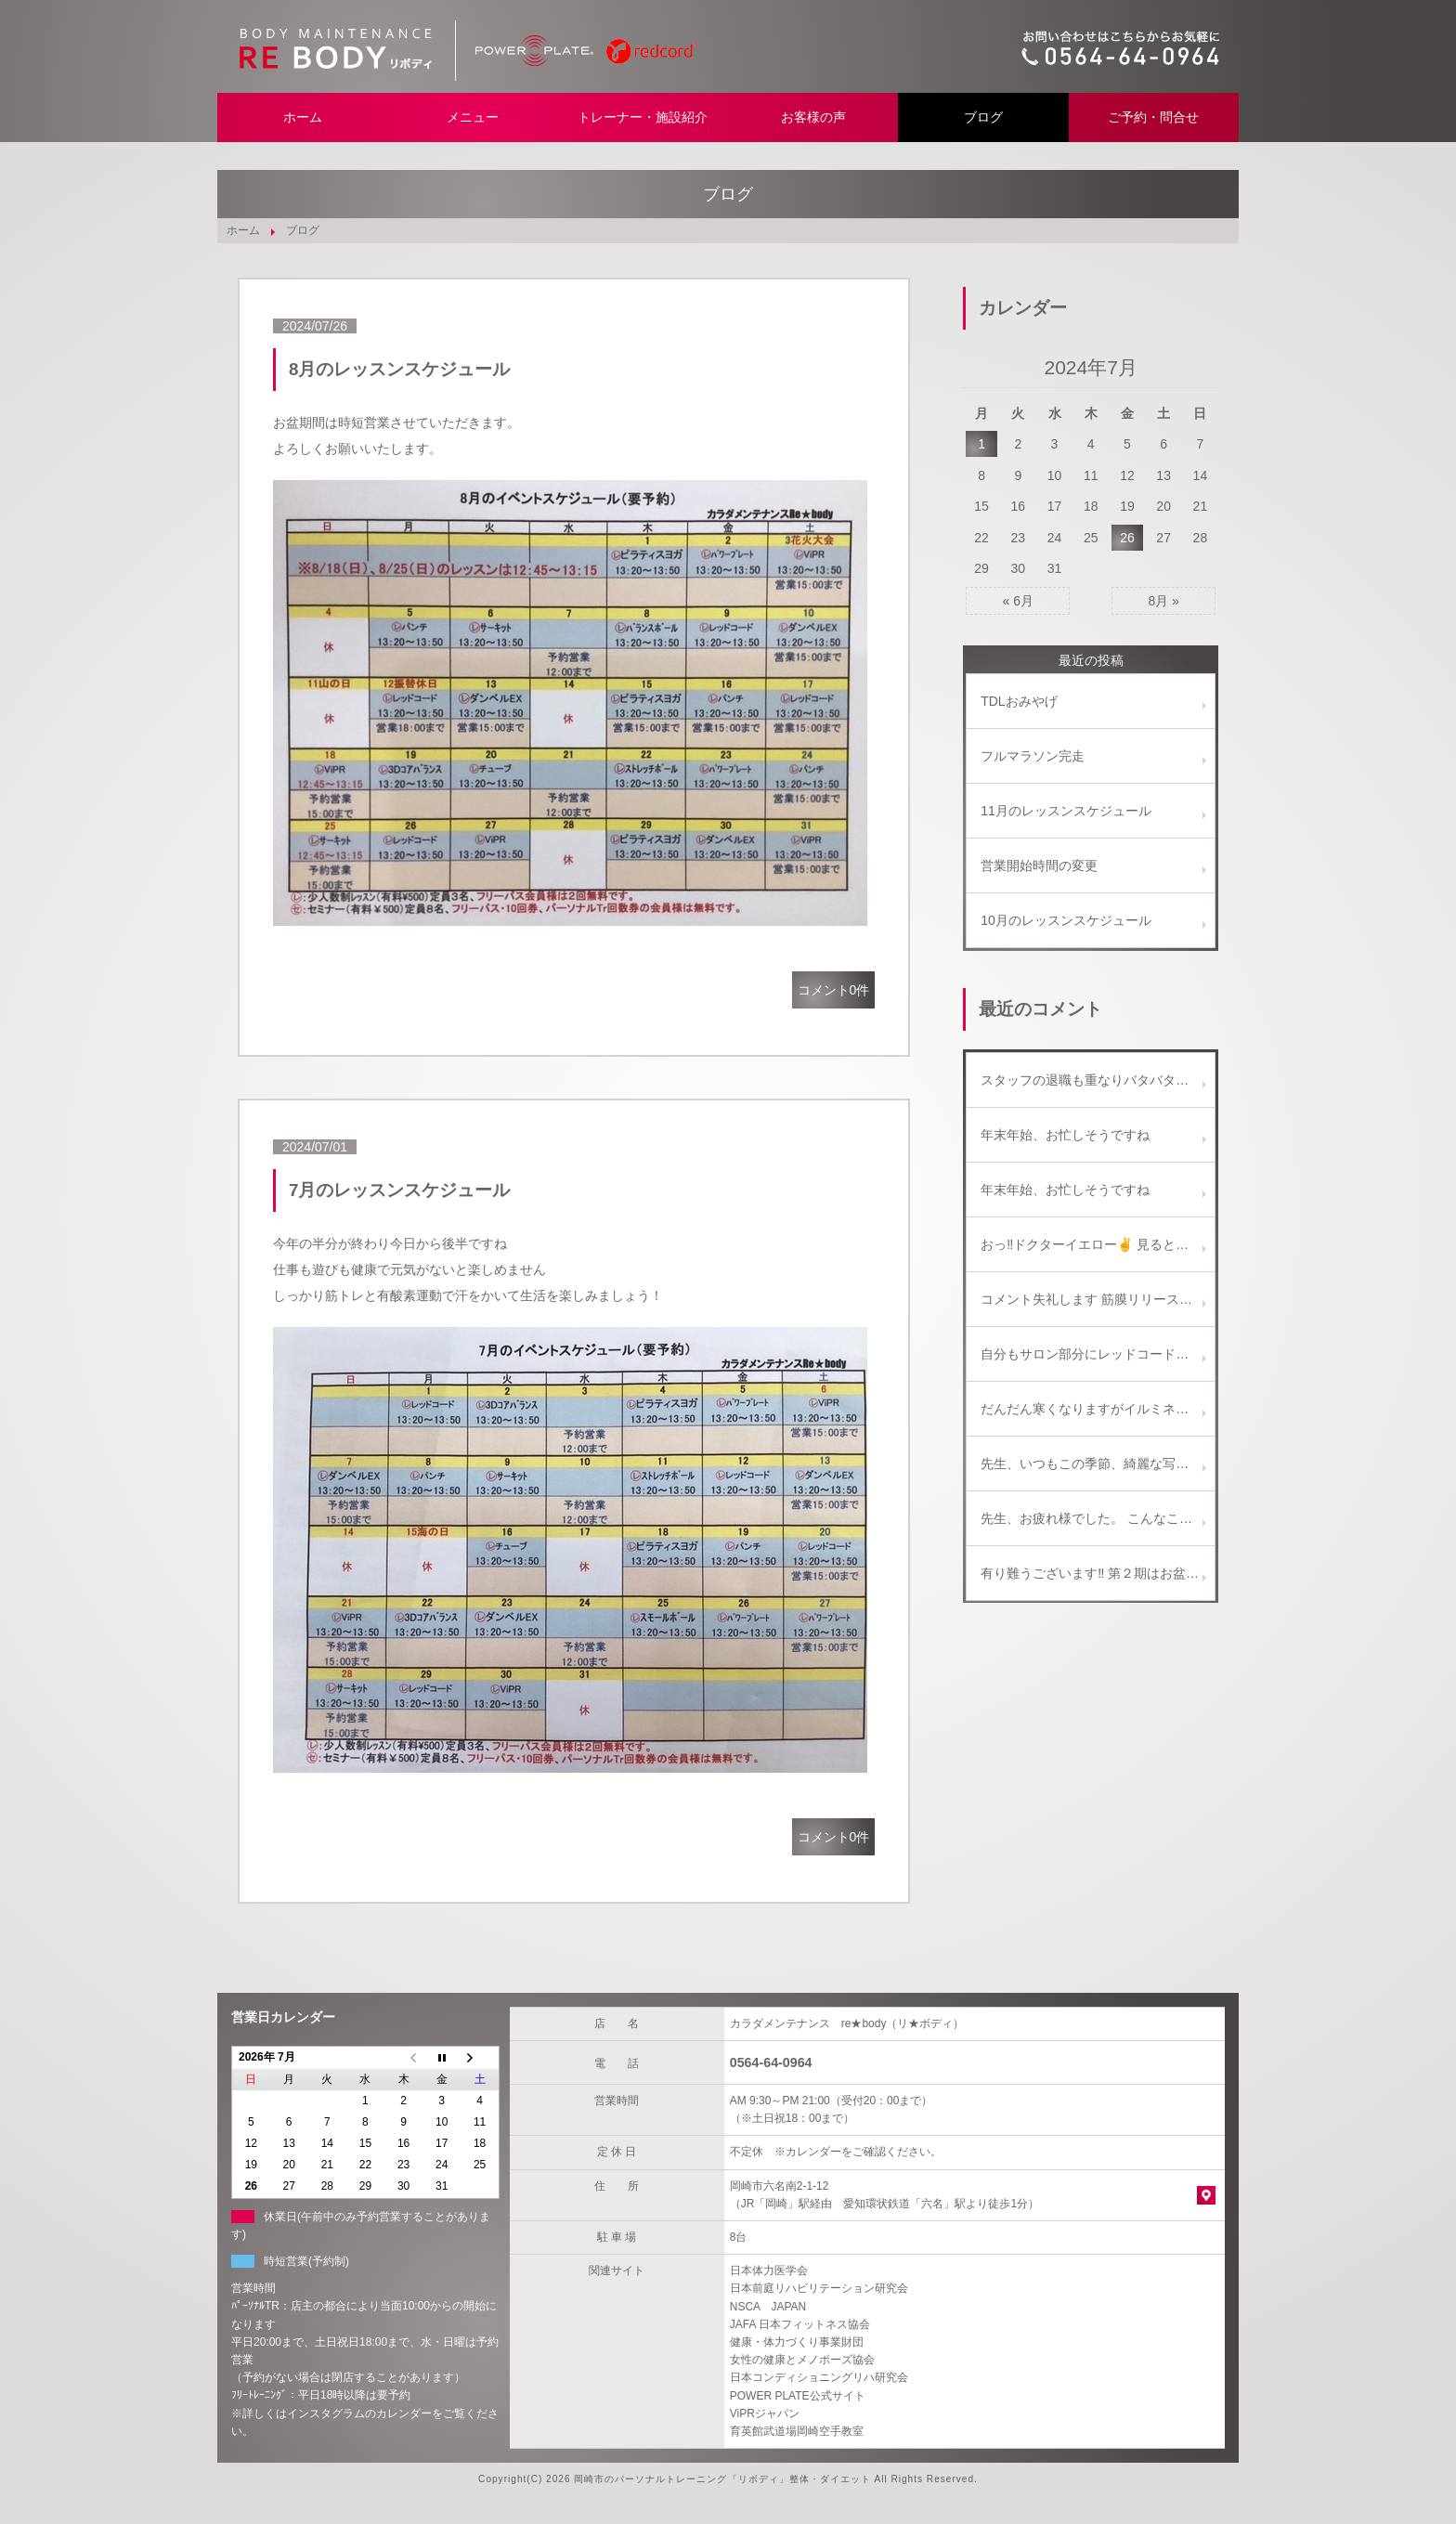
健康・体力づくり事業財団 (797, 2341)
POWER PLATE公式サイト (797, 2395)
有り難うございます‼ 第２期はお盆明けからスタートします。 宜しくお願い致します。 (1098, 1573)
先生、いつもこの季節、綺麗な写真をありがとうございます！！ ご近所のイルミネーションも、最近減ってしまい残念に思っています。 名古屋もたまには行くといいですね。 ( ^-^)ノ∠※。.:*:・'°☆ (1098, 1463)
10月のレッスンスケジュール (1066, 920)
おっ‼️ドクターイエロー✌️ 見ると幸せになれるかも (1098, 1244)
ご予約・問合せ (1153, 117)
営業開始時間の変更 (1039, 865)
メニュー (473, 117)
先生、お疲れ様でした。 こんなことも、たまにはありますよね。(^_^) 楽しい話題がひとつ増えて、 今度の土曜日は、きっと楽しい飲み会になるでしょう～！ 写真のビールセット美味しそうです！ (1098, 1518)
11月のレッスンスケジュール (1066, 810)
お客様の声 (813, 117)
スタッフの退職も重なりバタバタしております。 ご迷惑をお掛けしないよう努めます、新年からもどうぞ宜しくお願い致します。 (1098, 1080)
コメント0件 (834, 989)
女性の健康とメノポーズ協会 (802, 2359)
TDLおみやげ (1019, 701)
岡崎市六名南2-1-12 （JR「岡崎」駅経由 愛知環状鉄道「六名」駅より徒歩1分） (884, 2194)
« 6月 (1018, 600)
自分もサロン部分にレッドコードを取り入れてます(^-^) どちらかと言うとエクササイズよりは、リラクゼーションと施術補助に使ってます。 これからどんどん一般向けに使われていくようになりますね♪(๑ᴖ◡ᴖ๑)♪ (1098, 1354)
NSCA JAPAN (768, 2306)
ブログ (983, 117)
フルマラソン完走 (1033, 755)
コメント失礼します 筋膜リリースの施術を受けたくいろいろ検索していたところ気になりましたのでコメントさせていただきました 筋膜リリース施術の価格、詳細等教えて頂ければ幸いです (1098, 1299)
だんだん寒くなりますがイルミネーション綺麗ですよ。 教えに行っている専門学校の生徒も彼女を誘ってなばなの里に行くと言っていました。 (1098, 1408)
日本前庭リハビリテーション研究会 (819, 2288)
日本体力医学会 (769, 2270)
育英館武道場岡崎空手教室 (797, 2431)
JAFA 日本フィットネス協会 (800, 2324)
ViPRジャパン (765, 2413)
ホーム (302, 117)
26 (1127, 537)
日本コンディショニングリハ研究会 (819, 2377)
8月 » (1163, 600)
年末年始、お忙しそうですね (1065, 1134)
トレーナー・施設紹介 (643, 117)
